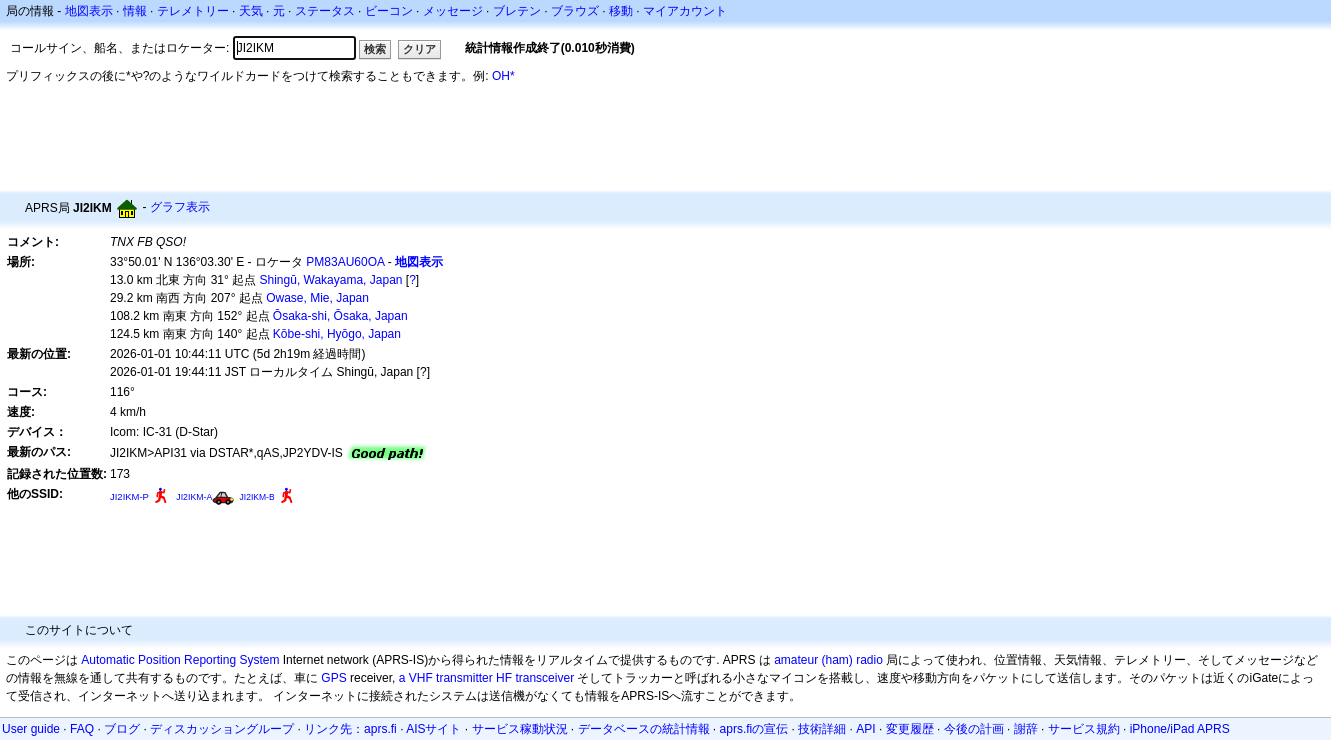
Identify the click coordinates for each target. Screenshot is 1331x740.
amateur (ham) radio (828, 660)
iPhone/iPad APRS (1180, 729)
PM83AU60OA (345, 262)
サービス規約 (1084, 729)
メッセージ (453, 11)
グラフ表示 (180, 207)
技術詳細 (822, 729)
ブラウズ (575, 11)
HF (504, 678)
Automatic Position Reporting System (180, 660)
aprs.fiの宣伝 (754, 729)
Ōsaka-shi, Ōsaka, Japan (340, 316)
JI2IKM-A (194, 497)
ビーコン (389, 11)
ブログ (122, 729)
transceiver (544, 678)
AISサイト (433, 729)
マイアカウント (685, 11)
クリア (419, 49)
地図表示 (89, 11)
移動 (621, 11)
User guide (31, 729)
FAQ (82, 729)
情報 (135, 11)
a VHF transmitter (446, 678)
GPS (333, 678)
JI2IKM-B (257, 497)
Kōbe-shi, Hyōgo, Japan (337, 334)
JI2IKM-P (129, 496)
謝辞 (1026, 729)
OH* (503, 76)
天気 (251, 11)
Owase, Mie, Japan (317, 298)
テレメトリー (193, 11)
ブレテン (517, 11)
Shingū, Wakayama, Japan (331, 280)
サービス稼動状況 (520, 729)
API (865, 729)
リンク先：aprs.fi (350, 729)
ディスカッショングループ (222, 729)
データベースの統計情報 (644, 729)
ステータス (325, 11)
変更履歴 (910, 729)
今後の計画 (974, 729)
